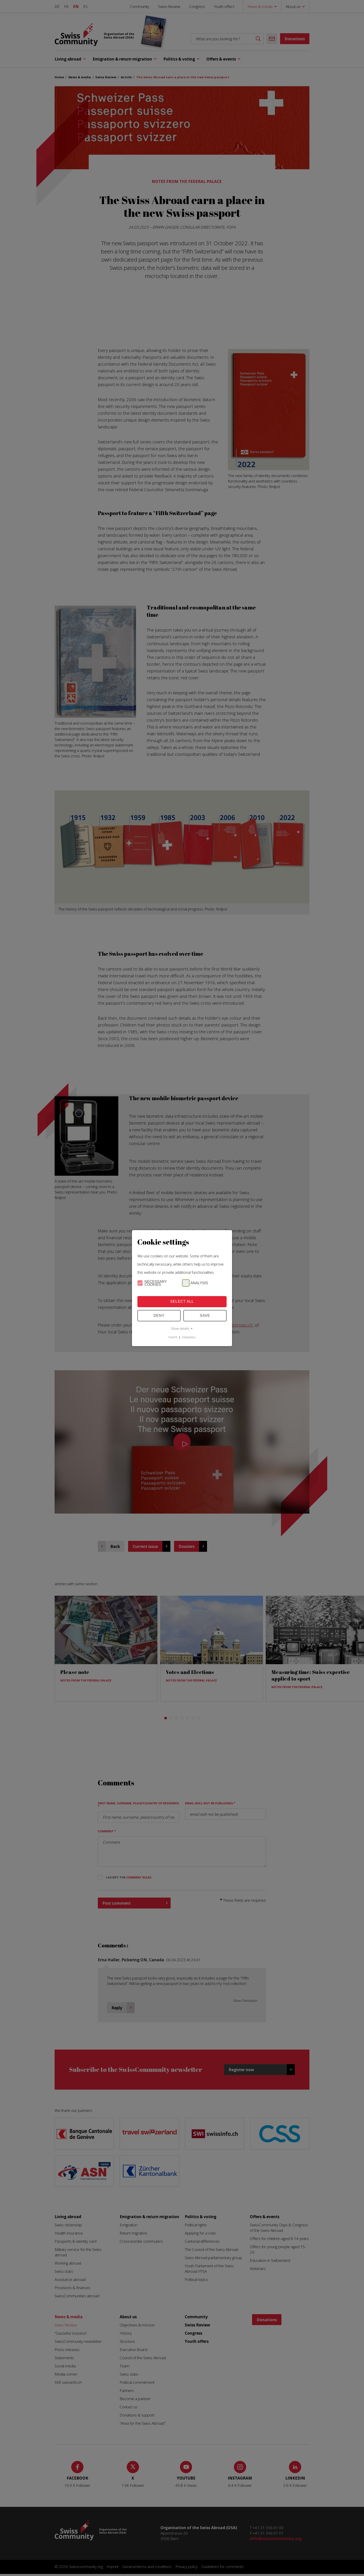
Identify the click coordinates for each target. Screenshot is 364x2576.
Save (205, 1315)
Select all (182, 1301)
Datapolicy (189, 1337)
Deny (159, 1315)
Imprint (173, 1337)
